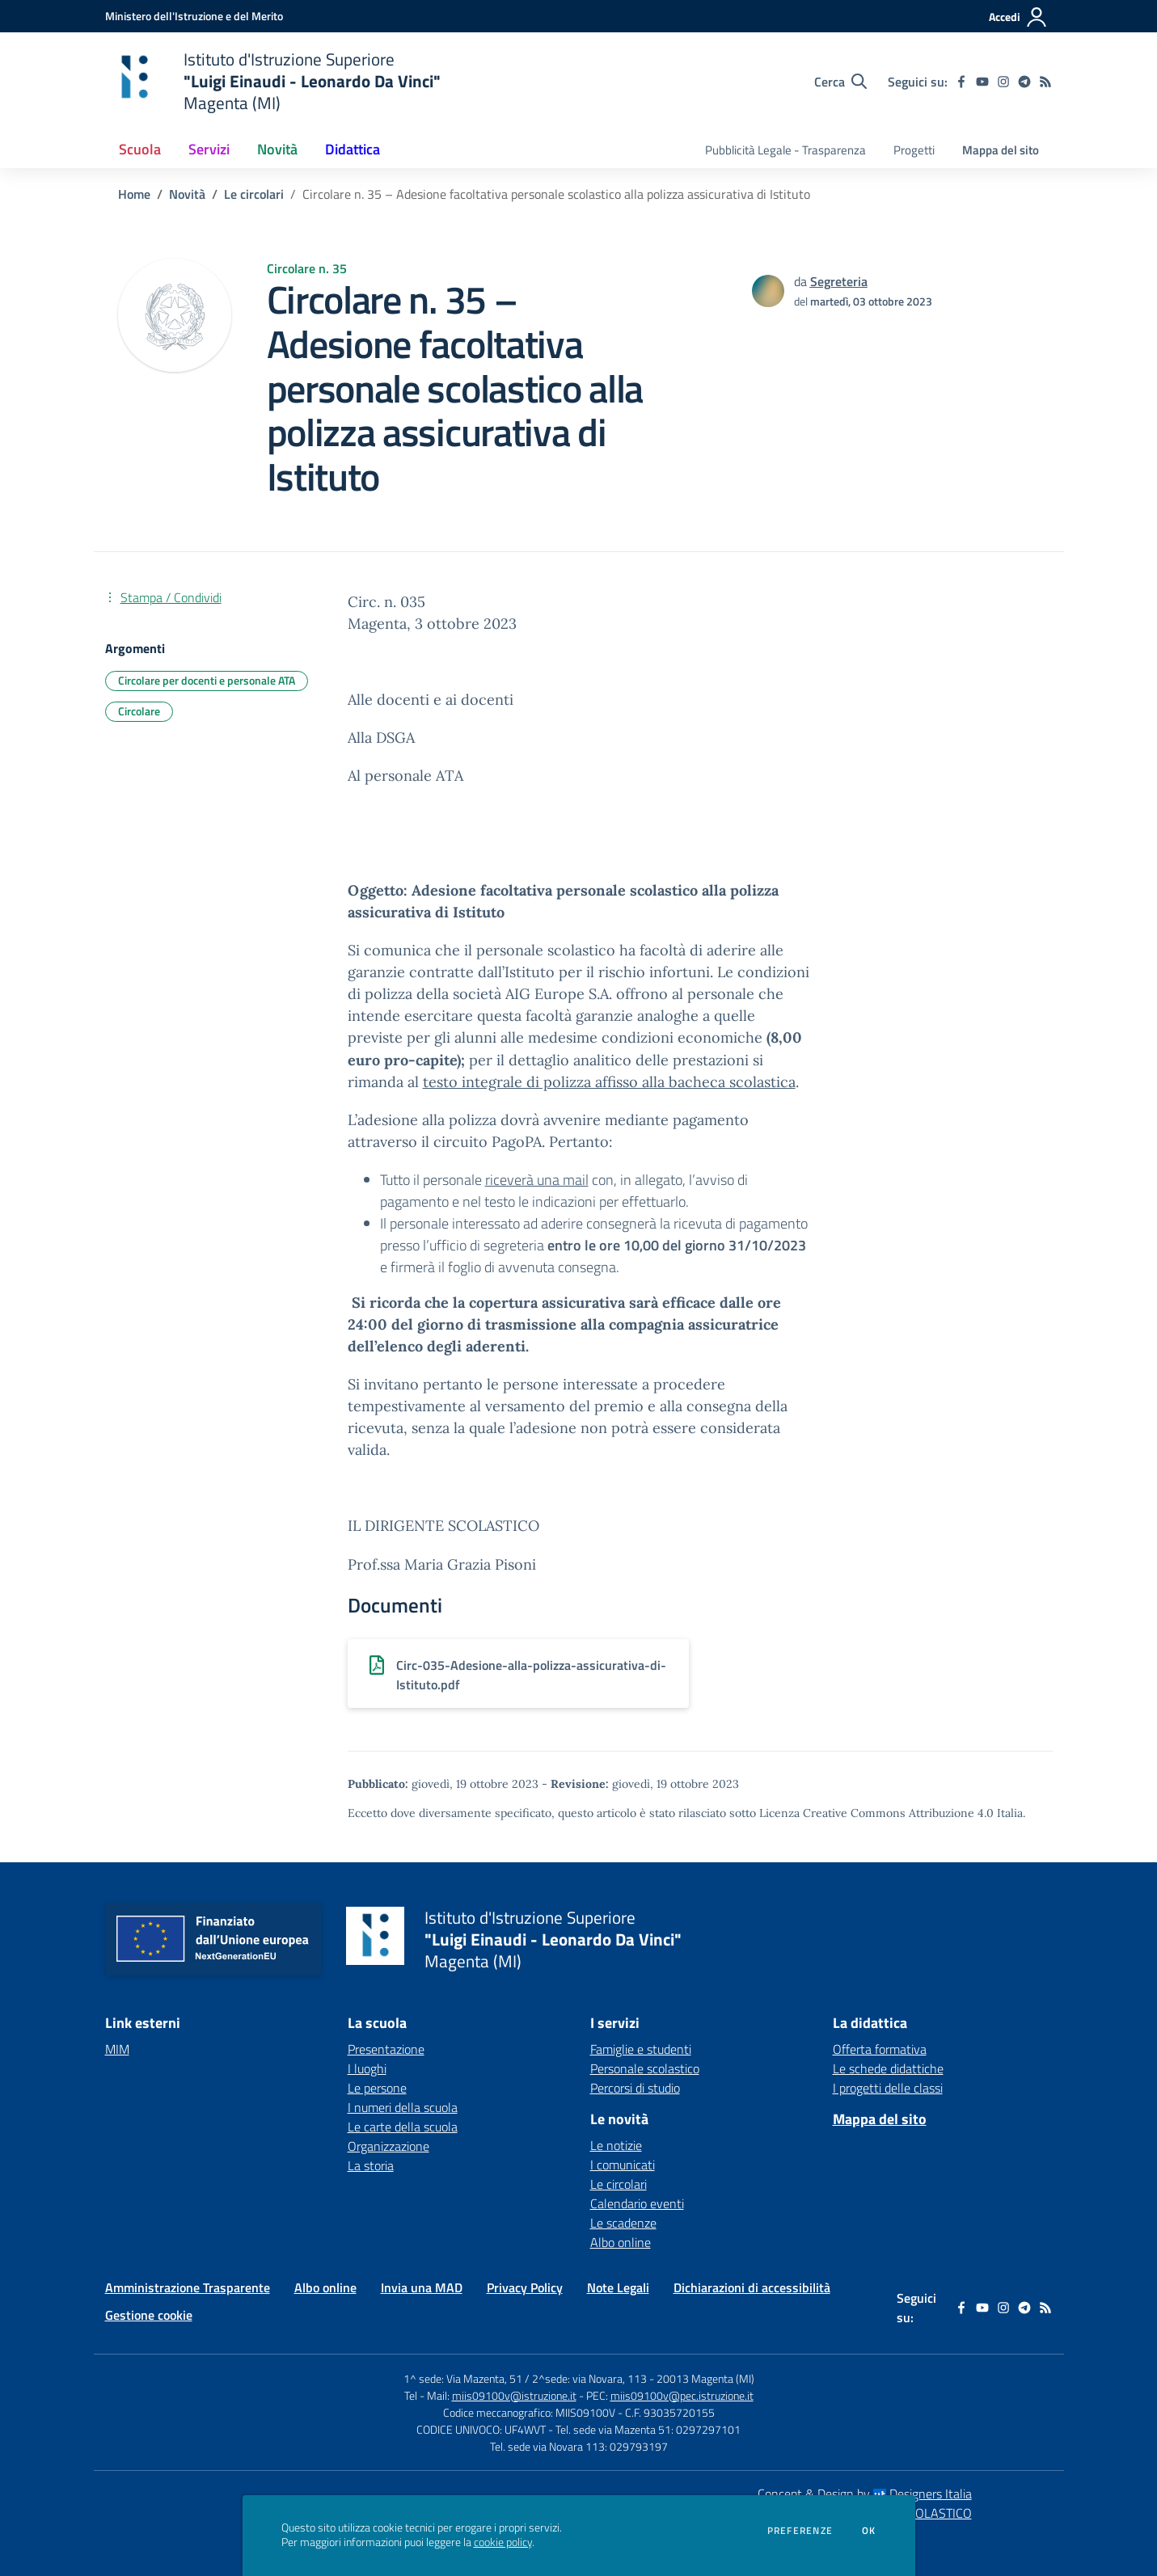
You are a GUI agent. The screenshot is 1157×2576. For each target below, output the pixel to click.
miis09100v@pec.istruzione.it (682, 2395)
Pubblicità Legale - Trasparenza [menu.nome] (785, 150)
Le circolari (254, 194)
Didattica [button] (352, 149)
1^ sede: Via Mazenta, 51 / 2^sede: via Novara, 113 (525, 2378)
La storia (371, 2165)
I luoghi (367, 2068)
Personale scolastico (644, 2068)
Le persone (377, 2087)
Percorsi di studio (635, 2087)
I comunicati (622, 2164)
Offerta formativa (880, 2049)
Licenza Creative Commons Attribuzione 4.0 (876, 1813)
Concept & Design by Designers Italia (865, 2493)
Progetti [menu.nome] (914, 150)
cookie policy (503, 2542)
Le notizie (616, 2145)
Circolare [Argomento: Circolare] (139, 710)
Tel (412, 2395)
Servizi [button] (209, 149)
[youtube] (982, 81)
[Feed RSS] (1045, 81)
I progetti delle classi (888, 2087)
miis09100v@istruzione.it (514, 2395)
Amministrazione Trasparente (187, 2287)
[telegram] (1024, 81)
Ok (869, 2531)
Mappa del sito (1000, 150)
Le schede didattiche (888, 2068)
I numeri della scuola (403, 2107)
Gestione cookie (148, 2315)
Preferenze (800, 2531)
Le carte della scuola (403, 2126)
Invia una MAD (421, 2287)
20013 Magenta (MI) (705, 2378)
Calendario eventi (637, 2203)
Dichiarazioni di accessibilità (752, 2287)
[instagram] (1003, 81)
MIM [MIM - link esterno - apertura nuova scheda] (117, 2049)
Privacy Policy (525, 2287)
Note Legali (618, 2287)
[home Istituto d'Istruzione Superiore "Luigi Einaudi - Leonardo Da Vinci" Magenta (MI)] (273, 81)
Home (134, 194)
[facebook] (961, 81)
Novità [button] (277, 149)
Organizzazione (388, 2146)
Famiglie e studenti (640, 2049)
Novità (187, 194)
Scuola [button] (140, 149)
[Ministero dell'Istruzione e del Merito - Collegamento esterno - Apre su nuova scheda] (194, 15)
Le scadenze (623, 2222)
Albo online (620, 2242)
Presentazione (386, 2049)
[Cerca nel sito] (840, 81)
